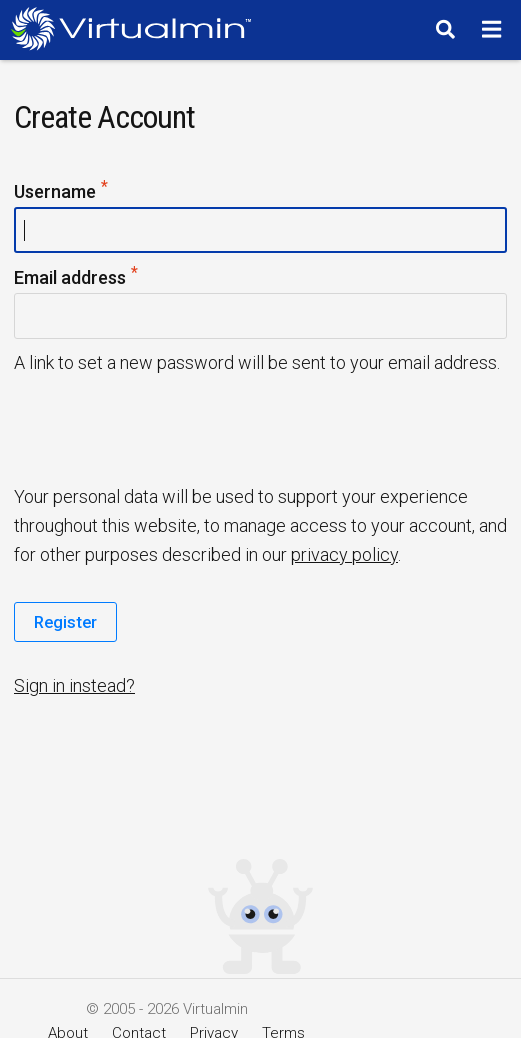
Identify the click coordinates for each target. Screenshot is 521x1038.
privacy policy (344, 554)
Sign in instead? (74, 685)
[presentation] (167, 428)
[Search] (442, 29)
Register (65, 622)
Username (62, 192)
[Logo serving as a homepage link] (136, 28)
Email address (77, 278)
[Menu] (494, 29)
